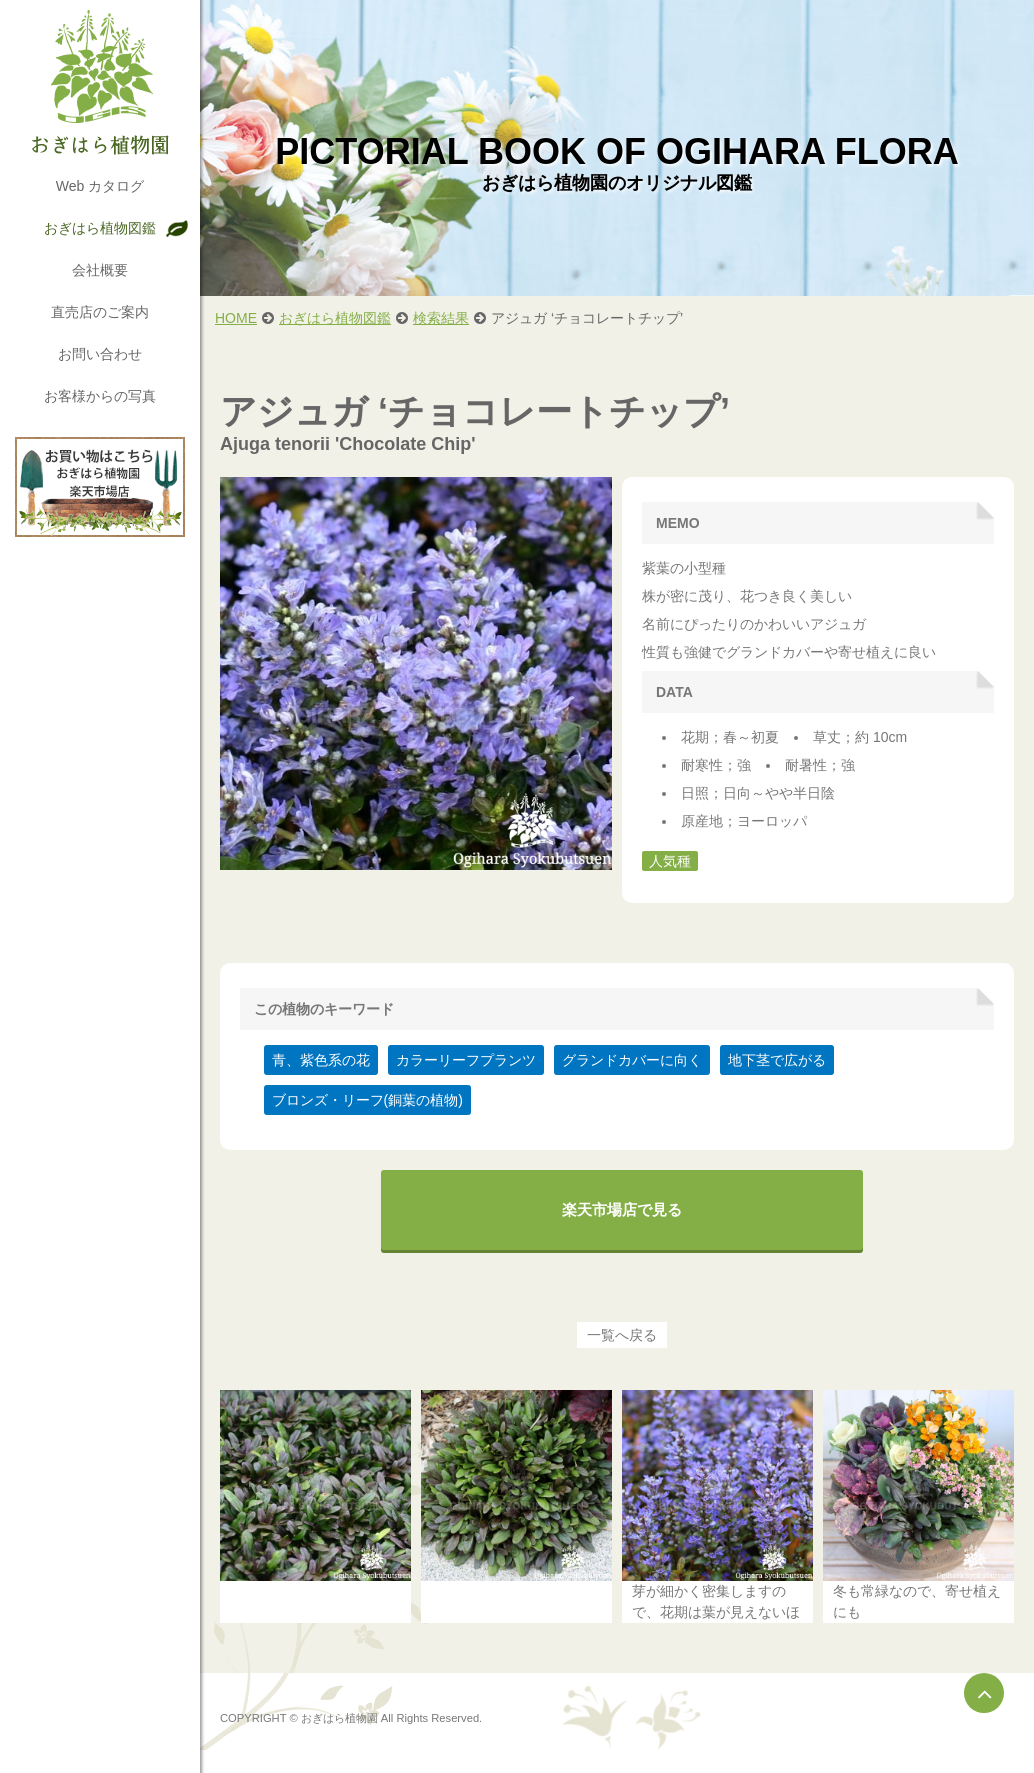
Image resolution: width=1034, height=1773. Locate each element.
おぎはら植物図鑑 (100, 228)
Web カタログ (100, 186)
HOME (236, 318)
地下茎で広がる (777, 1060)
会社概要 (100, 270)
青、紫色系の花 (321, 1060)
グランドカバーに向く (632, 1060)
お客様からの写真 (100, 396)
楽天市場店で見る (622, 1209)
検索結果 (441, 318)
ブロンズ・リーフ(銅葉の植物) (367, 1100)
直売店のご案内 (100, 312)
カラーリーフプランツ (466, 1060)
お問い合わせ (100, 354)
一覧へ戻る (622, 1335)
